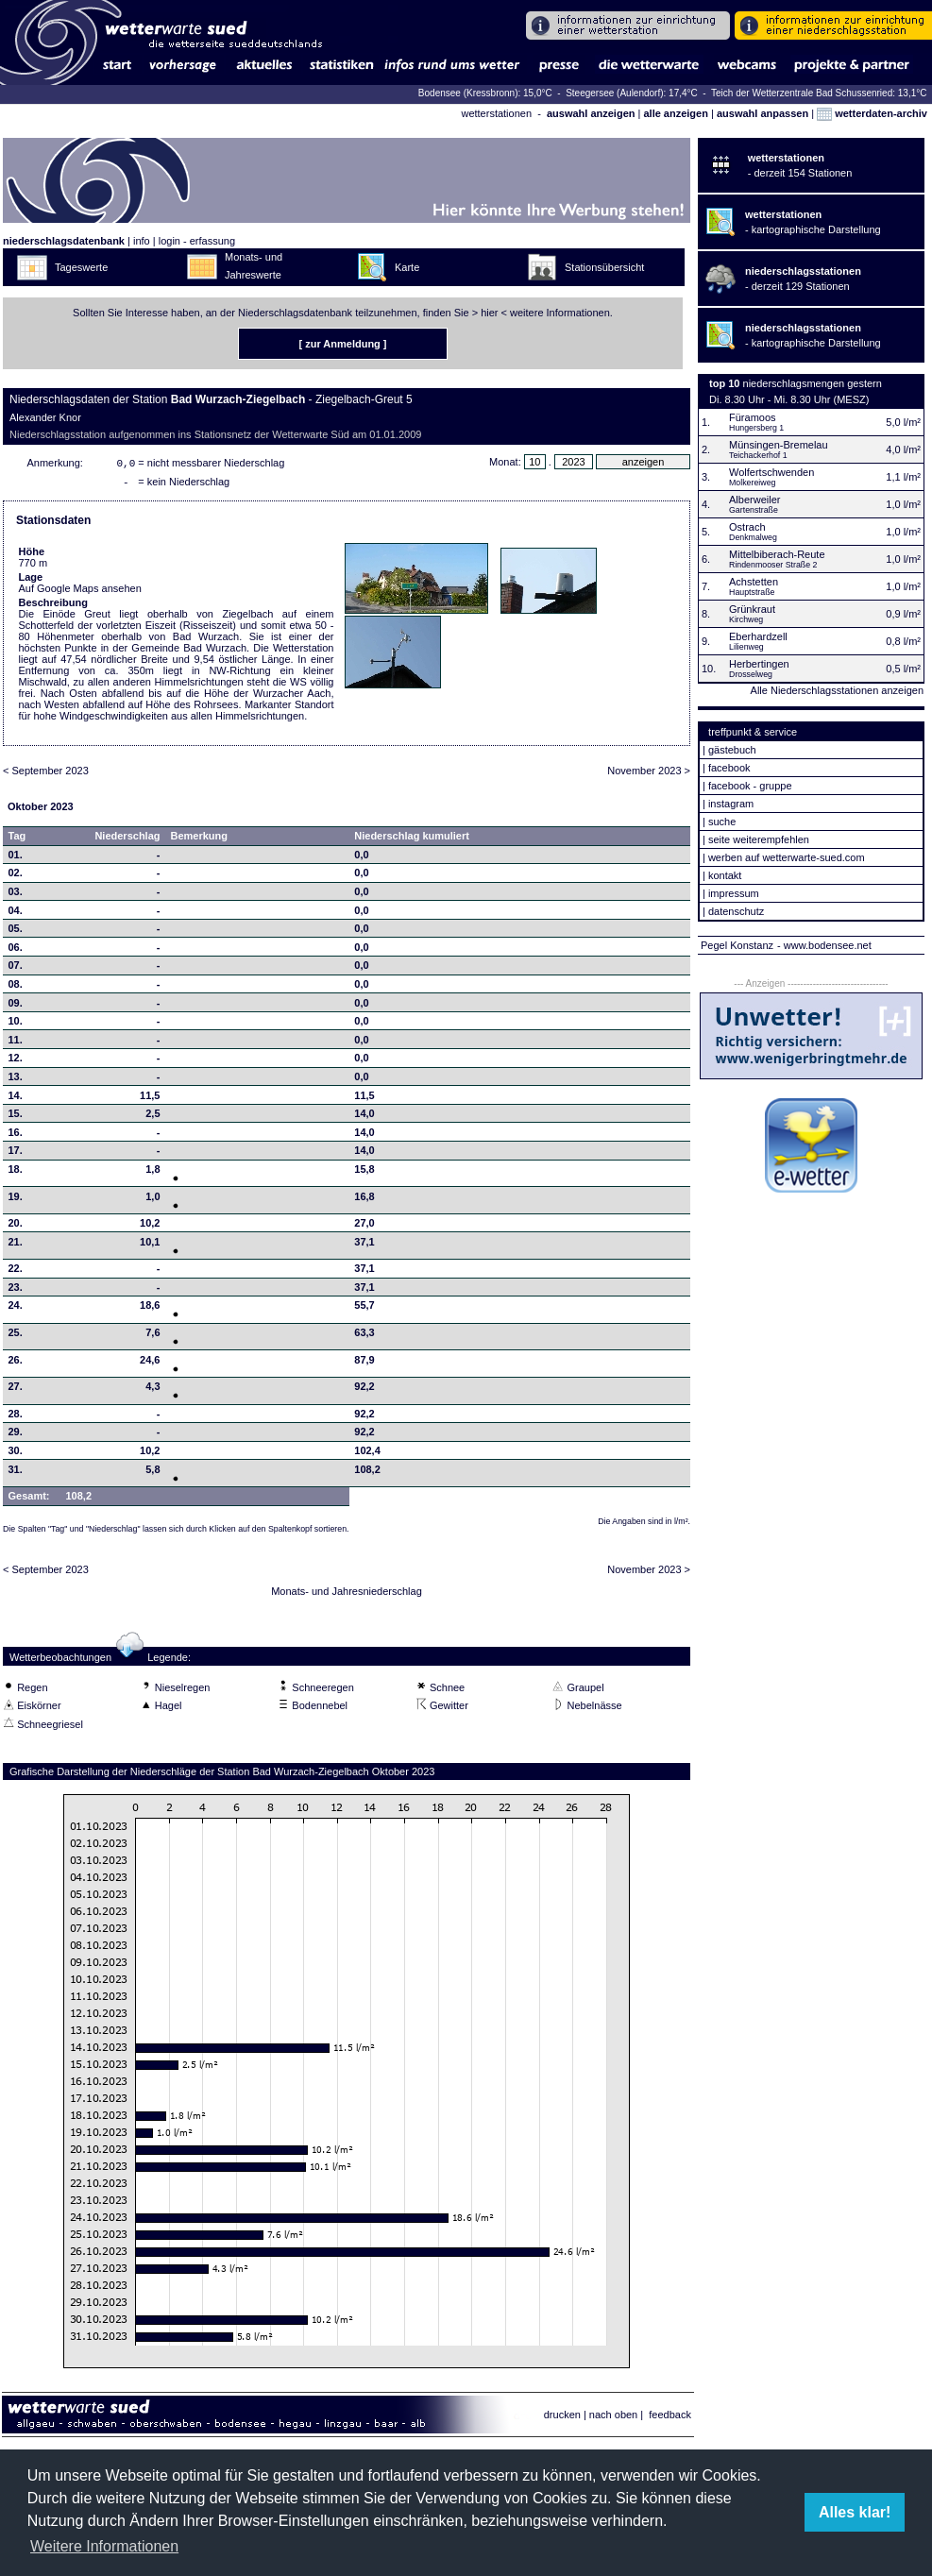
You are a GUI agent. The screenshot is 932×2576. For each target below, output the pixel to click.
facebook (729, 767)
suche (722, 821)
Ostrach (747, 527)
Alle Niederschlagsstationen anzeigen (837, 690)
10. (15, 1024)
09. (15, 1006)
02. (15, 876)
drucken (562, 2418)
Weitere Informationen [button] (104, 2546)
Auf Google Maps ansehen (80, 592)
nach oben (613, 2418)
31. (15, 1473)
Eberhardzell (758, 636)
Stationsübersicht (604, 267)
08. (15, 987)
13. (15, 1080)
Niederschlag (127, 839)
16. (15, 1136)
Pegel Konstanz (737, 945)
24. (15, 1308)
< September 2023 (46, 774)
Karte (407, 267)
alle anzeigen (675, 113)
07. (15, 968)
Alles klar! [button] (854, 2512)
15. (15, 1117)
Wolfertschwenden (771, 472)
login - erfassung (197, 240)
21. (15, 1245)
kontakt (724, 875)
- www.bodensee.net (824, 945)
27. (15, 1390)
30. (15, 1454)
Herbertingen (759, 663)
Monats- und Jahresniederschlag (346, 1595)
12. (15, 1061)
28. (15, 1417)
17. (15, 1154)
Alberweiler (754, 499)
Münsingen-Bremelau (778, 444)
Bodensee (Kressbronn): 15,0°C (486, 93)
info (141, 240)
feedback (670, 2418)
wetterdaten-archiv (872, 113)
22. (15, 1272)
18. (15, 1172)
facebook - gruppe (750, 785)
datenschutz (736, 911)
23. (15, 1290)
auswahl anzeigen (591, 113)
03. (15, 895)
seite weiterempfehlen (758, 839)
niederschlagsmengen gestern (812, 383)
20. (15, 1226)
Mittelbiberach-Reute (777, 554)
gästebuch (732, 749)
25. (15, 1336)
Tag (17, 839)
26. (15, 1363)
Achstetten (753, 581)
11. (15, 1043)
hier (489, 312)
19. (15, 1200)
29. (15, 1435)
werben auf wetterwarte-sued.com (786, 857)
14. (15, 1099)
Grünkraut (752, 609)
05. (15, 932)
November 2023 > (648, 774)
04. (15, 914)
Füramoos (752, 417)
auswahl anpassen (762, 113)
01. (15, 858)
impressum (733, 893)
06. (15, 951)
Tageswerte (81, 267)
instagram (731, 803)
